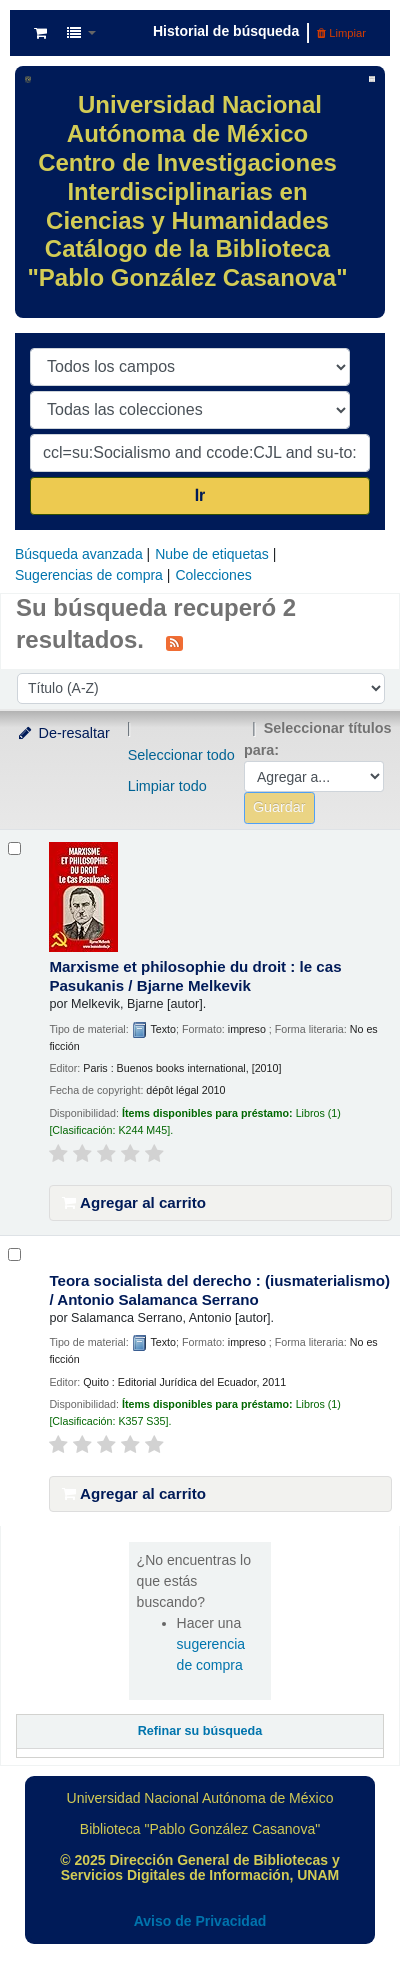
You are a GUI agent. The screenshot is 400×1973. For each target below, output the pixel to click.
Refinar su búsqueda (200, 1731)
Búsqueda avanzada (79, 554)
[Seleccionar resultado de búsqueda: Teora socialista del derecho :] (14, 1254)
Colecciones (213, 575)
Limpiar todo (167, 786)
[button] (40, 33)
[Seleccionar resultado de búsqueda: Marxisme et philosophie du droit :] (14, 848)
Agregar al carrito (134, 1202)
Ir (200, 495)
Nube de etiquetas (212, 554)
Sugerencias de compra (89, 575)
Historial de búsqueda (226, 31)
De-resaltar (63, 733)
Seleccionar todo (181, 755)
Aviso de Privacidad (200, 1921)
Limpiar (341, 33)
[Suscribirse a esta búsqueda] (174, 642)
